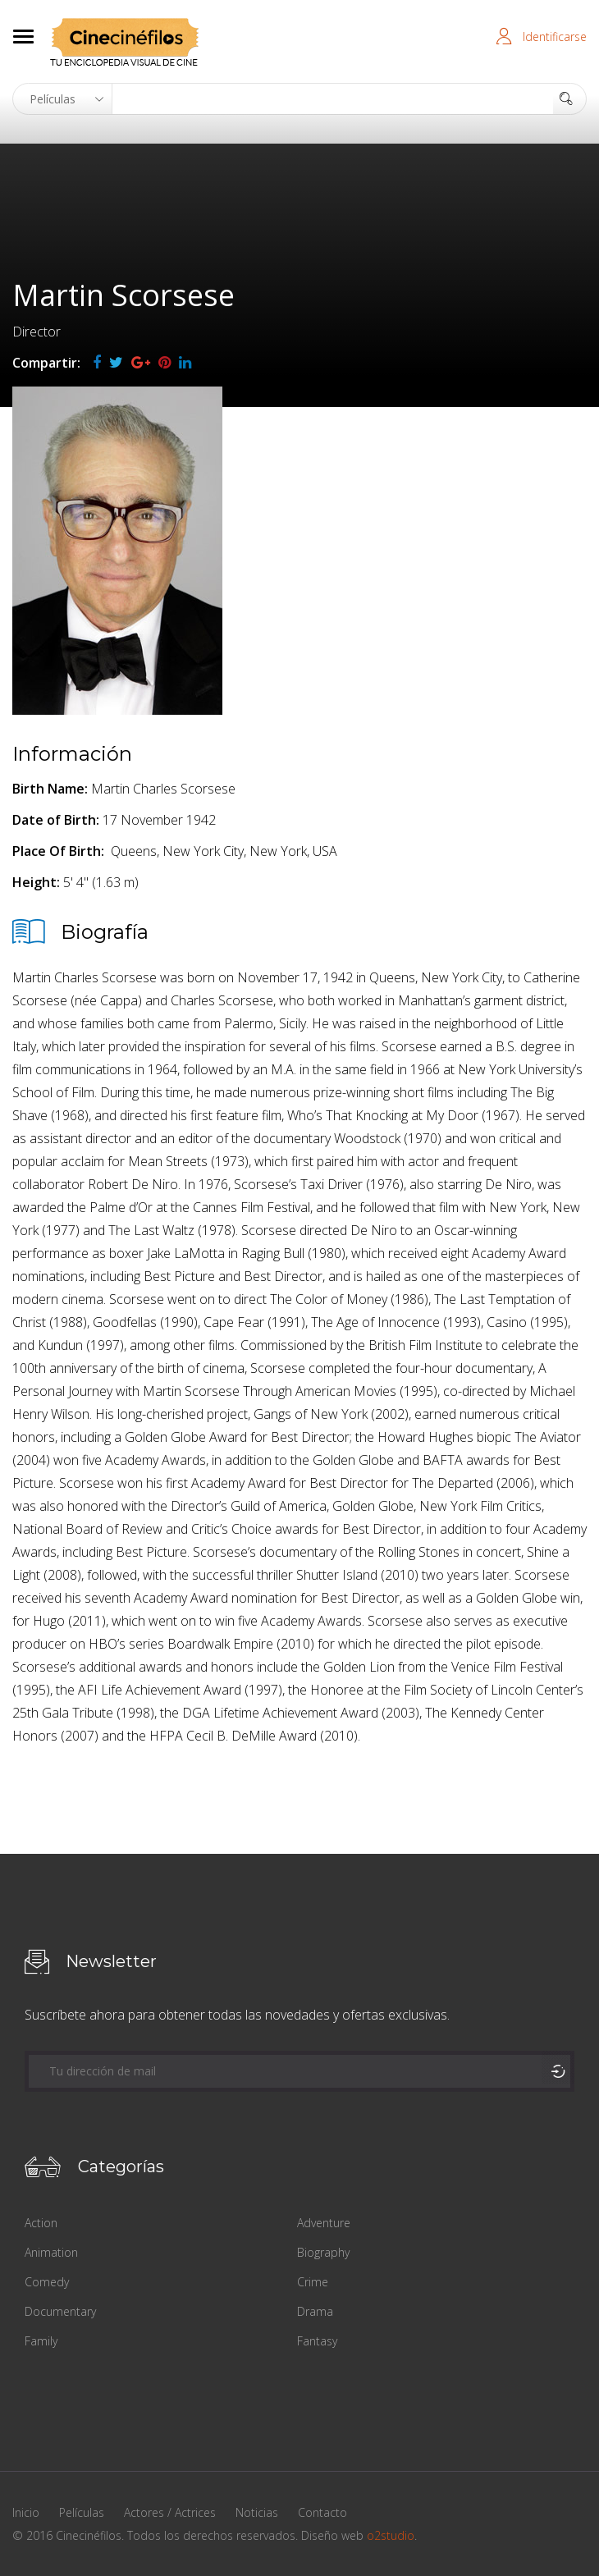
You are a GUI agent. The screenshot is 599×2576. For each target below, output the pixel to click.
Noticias (256, 2512)
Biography (323, 2252)
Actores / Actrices (170, 2512)
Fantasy (317, 2341)
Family (41, 2341)
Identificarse (555, 36)
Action (41, 2223)
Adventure (323, 2223)
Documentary (60, 2311)
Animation (51, 2252)
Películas (81, 2512)
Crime (312, 2282)
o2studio (390, 2535)
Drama (315, 2311)
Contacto (322, 2512)
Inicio (25, 2512)
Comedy (47, 2282)
